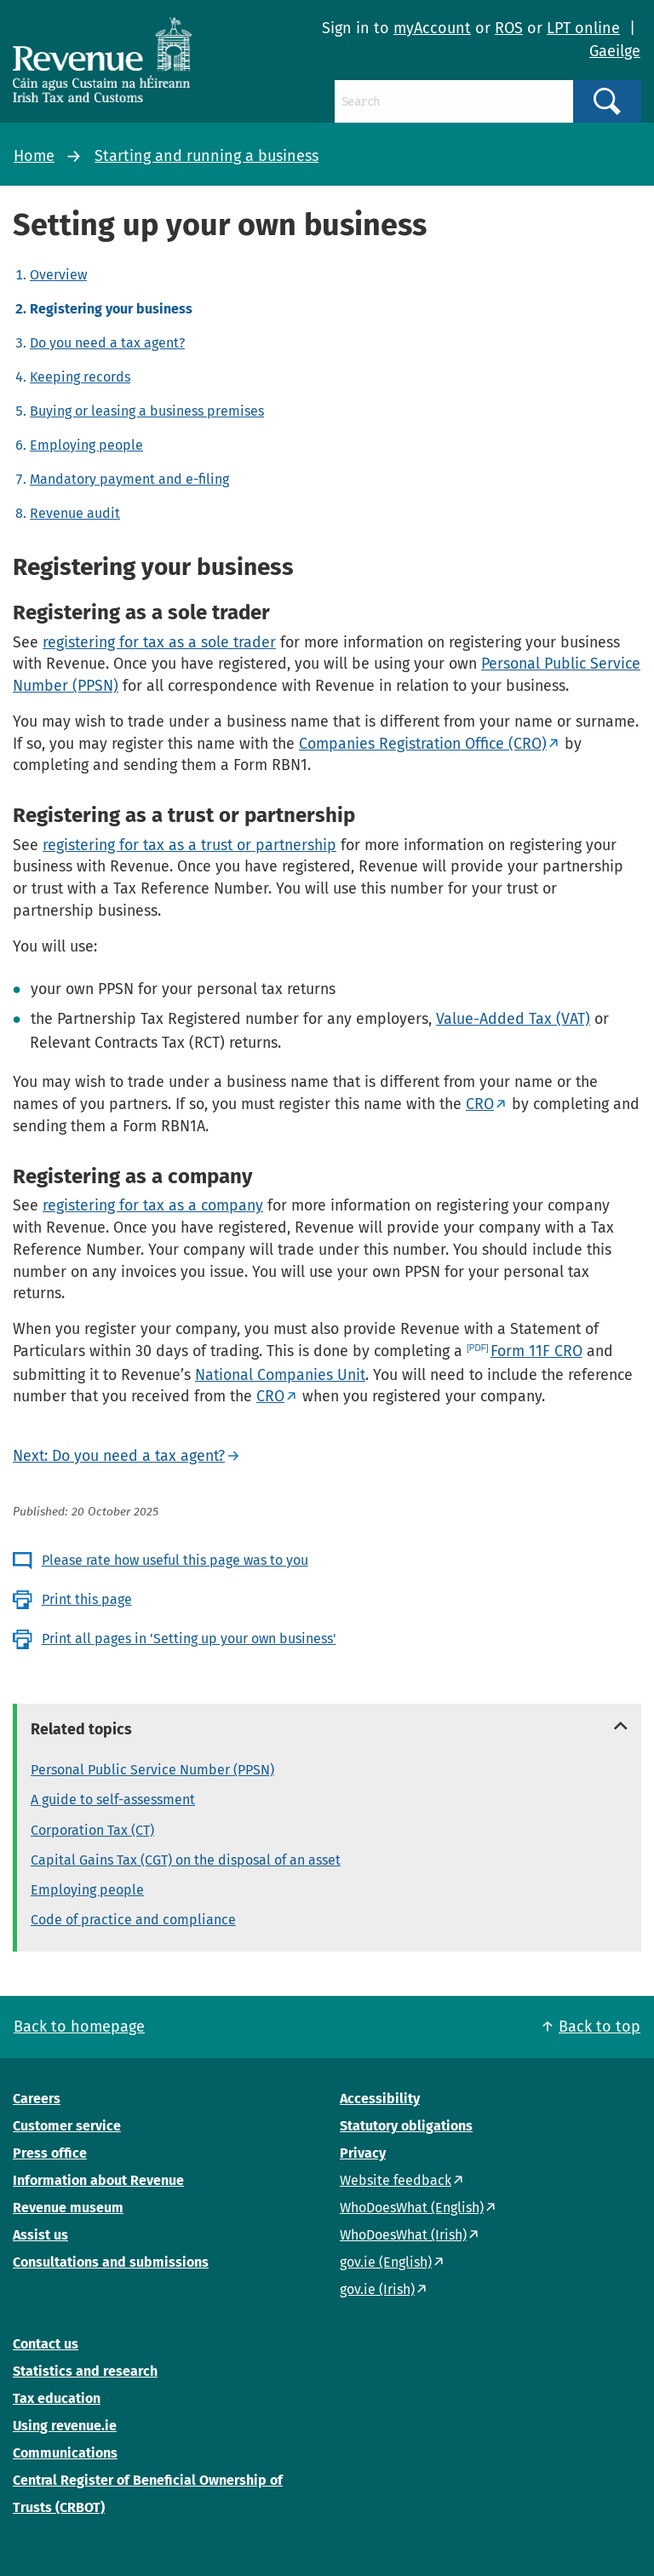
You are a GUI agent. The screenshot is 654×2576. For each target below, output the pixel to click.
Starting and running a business (206, 156)
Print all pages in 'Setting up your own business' (189, 1638)
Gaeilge (614, 51)
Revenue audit (75, 513)
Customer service (67, 2126)
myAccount (432, 28)
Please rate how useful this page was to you (175, 1560)
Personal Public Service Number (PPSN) (152, 1770)
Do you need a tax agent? (107, 343)
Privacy (363, 2153)
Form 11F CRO (536, 1351)
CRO (480, 1104)
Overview (58, 275)
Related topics (81, 1729)
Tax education (56, 2398)
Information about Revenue (98, 2180)
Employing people (86, 445)
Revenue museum (68, 2207)
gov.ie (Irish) (377, 2289)
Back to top (599, 2026)
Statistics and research (85, 2371)
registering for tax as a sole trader (159, 642)
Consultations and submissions (111, 2262)
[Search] (454, 101)
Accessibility (380, 2098)
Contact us (45, 2344)
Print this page (87, 1599)
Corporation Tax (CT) (92, 1830)
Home (34, 156)
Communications (65, 2453)
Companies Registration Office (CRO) (423, 743)
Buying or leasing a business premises (147, 411)
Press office (50, 2153)
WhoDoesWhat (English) (412, 2207)
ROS (509, 28)
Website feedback (395, 2180)
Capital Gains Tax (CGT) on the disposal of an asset (186, 1860)
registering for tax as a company (153, 1205)
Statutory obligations (406, 2126)
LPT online (583, 28)
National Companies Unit (280, 1375)
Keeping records (80, 377)
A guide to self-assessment (113, 1799)
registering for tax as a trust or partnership (189, 845)
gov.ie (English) (386, 2262)
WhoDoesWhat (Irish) (403, 2235)
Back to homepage (79, 2026)
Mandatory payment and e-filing (129, 479)
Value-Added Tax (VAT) (513, 1018)
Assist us (40, 2235)
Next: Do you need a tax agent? (119, 1455)
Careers (36, 2098)
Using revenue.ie (65, 2426)
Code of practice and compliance (133, 1920)
